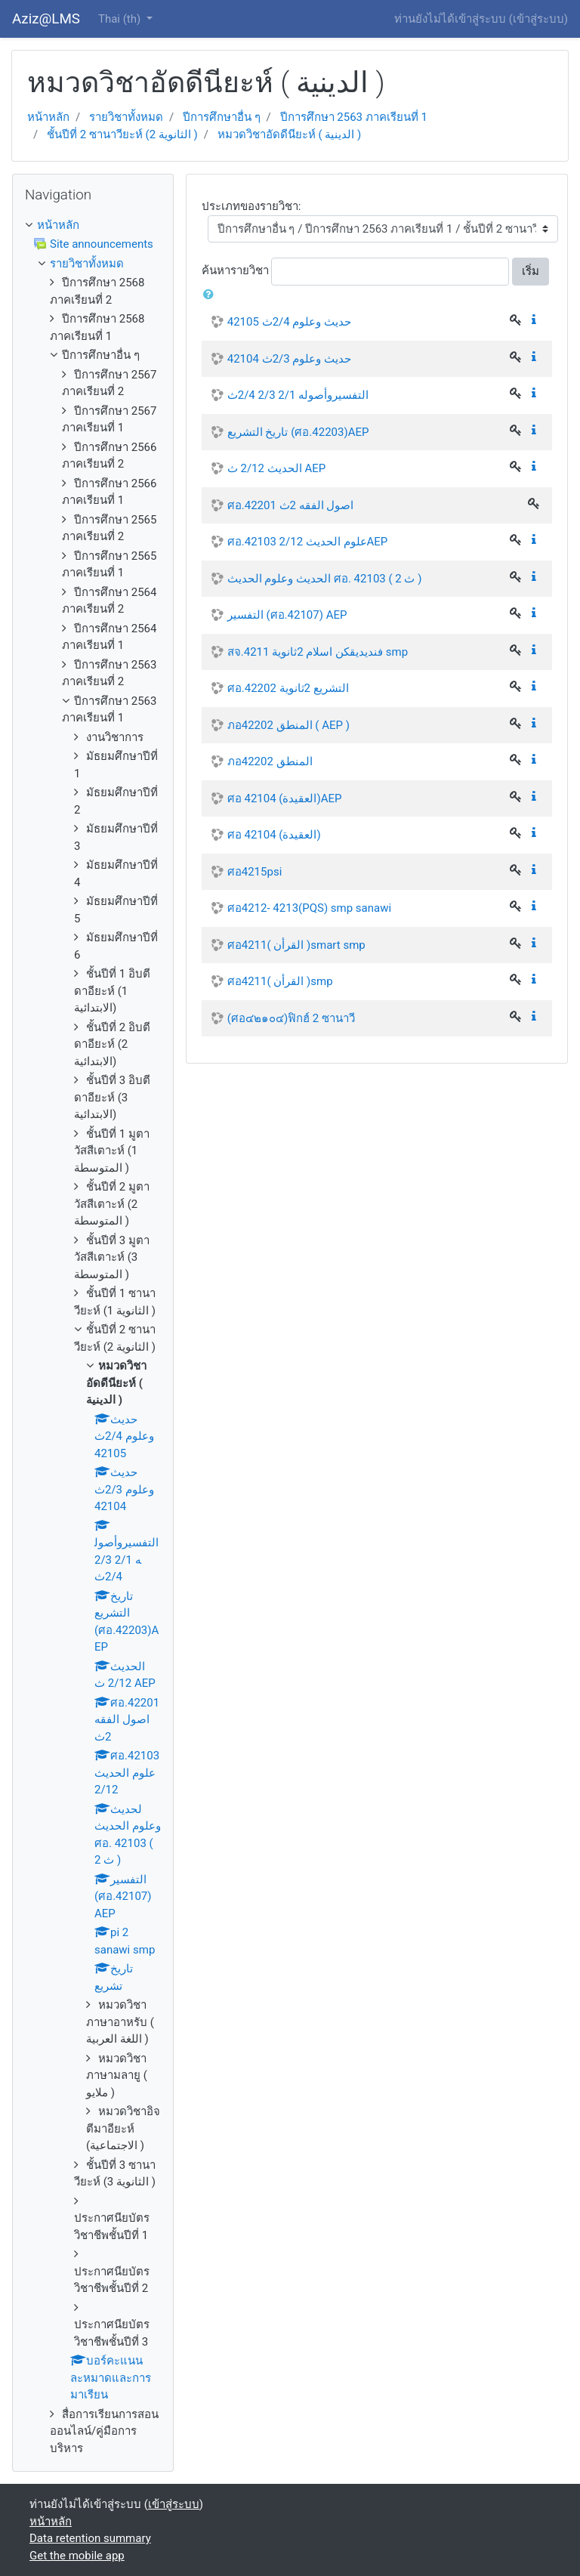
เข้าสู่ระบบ (538, 19)
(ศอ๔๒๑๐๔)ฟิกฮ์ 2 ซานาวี (291, 1018)
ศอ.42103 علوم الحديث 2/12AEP (307, 541)
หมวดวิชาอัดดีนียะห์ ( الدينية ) (290, 134)
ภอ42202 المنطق (270, 761)
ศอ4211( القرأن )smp (280, 981)
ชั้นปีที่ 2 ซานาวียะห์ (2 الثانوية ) (122, 134)
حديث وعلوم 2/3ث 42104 (289, 359)
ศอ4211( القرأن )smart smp (296, 945)
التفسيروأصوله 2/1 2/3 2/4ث (298, 395)
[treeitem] (93, 225)
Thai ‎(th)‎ (120, 19)
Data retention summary (90, 2538)
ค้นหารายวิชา (235, 270)
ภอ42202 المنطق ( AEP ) (288, 725)
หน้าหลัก (48, 117)
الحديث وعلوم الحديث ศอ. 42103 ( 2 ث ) (324, 578)
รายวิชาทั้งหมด (126, 117)
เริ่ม (530, 271)
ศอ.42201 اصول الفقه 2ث (290, 505)
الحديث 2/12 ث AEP (276, 468)
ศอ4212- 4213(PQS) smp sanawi (309, 908)
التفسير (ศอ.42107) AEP (287, 615)
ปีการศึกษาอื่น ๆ (222, 117)
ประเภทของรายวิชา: (251, 206)
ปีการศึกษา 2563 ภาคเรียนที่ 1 (353, 117)
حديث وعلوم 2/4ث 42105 (289, 322)
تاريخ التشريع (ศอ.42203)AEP (298, 432)
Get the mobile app (77, 2555)
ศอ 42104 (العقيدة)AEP (284, 798)
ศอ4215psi (254, 872)
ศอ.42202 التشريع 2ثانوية (288, 688)
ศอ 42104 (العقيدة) (274, 835)
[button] (211, 295)
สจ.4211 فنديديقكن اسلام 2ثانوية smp (317, 652)
